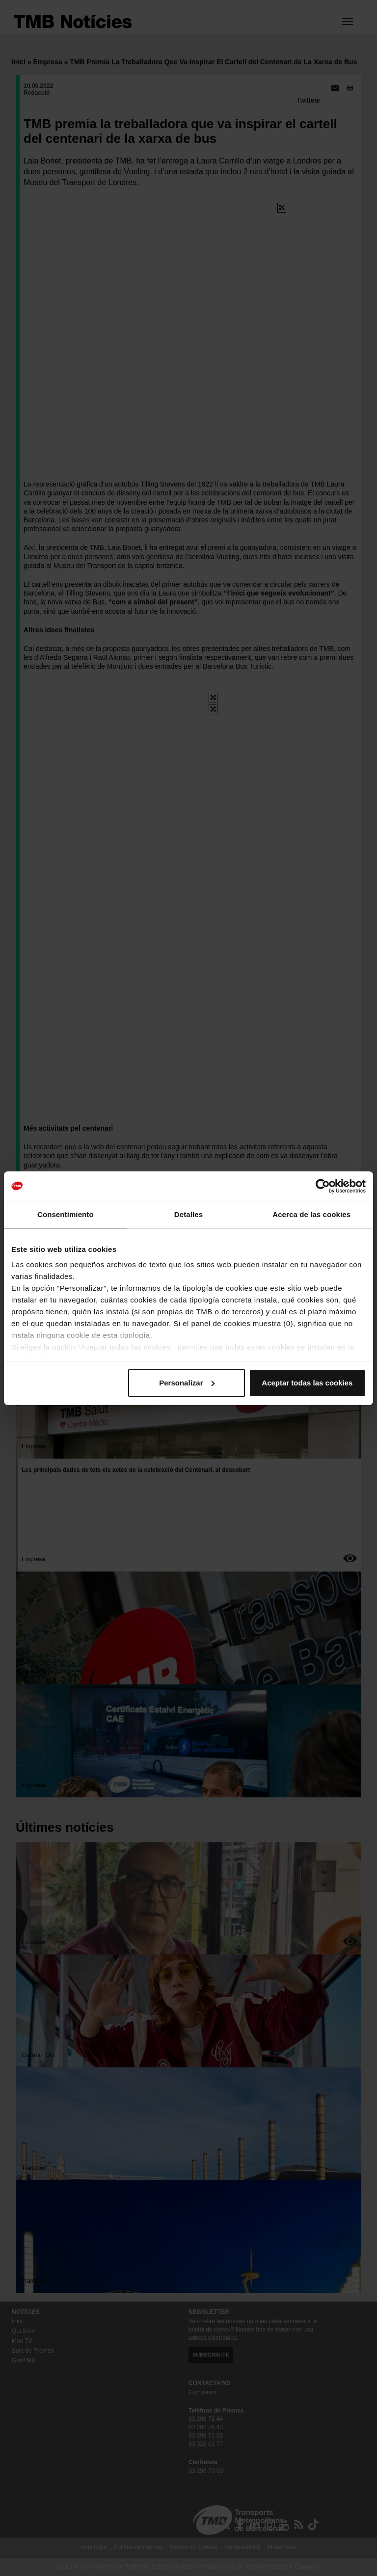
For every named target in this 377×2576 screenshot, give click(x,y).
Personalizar (187, 1383)
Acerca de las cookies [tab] (311, 1214)
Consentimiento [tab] (65, 1214)
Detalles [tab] (188, 1214)
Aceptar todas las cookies (307, 1383)
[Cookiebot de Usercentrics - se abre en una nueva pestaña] (323, 1186)
